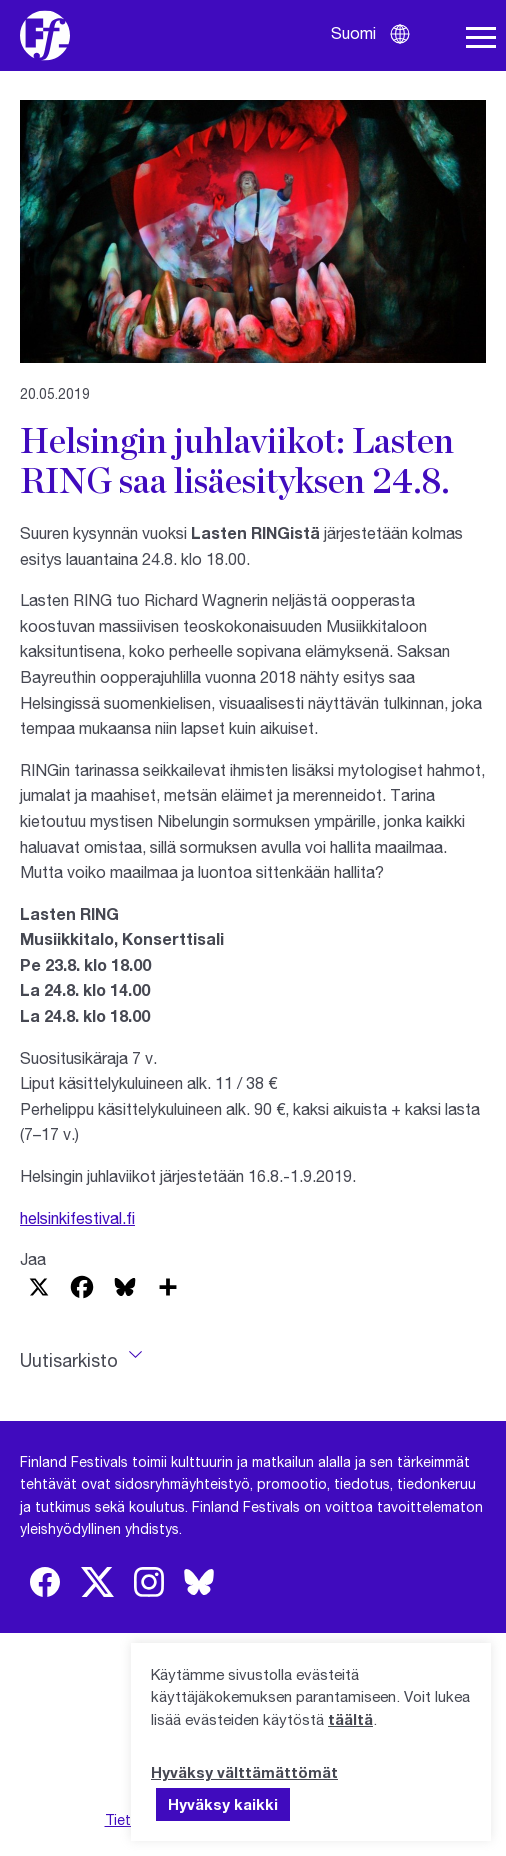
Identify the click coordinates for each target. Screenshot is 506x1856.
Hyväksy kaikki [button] (223, 1804)
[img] (45, 1582)
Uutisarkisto (69, 1360)
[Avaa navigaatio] (481, 38)
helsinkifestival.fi (77, 1217)
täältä (350, 1719)
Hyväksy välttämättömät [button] (244, 1772)
